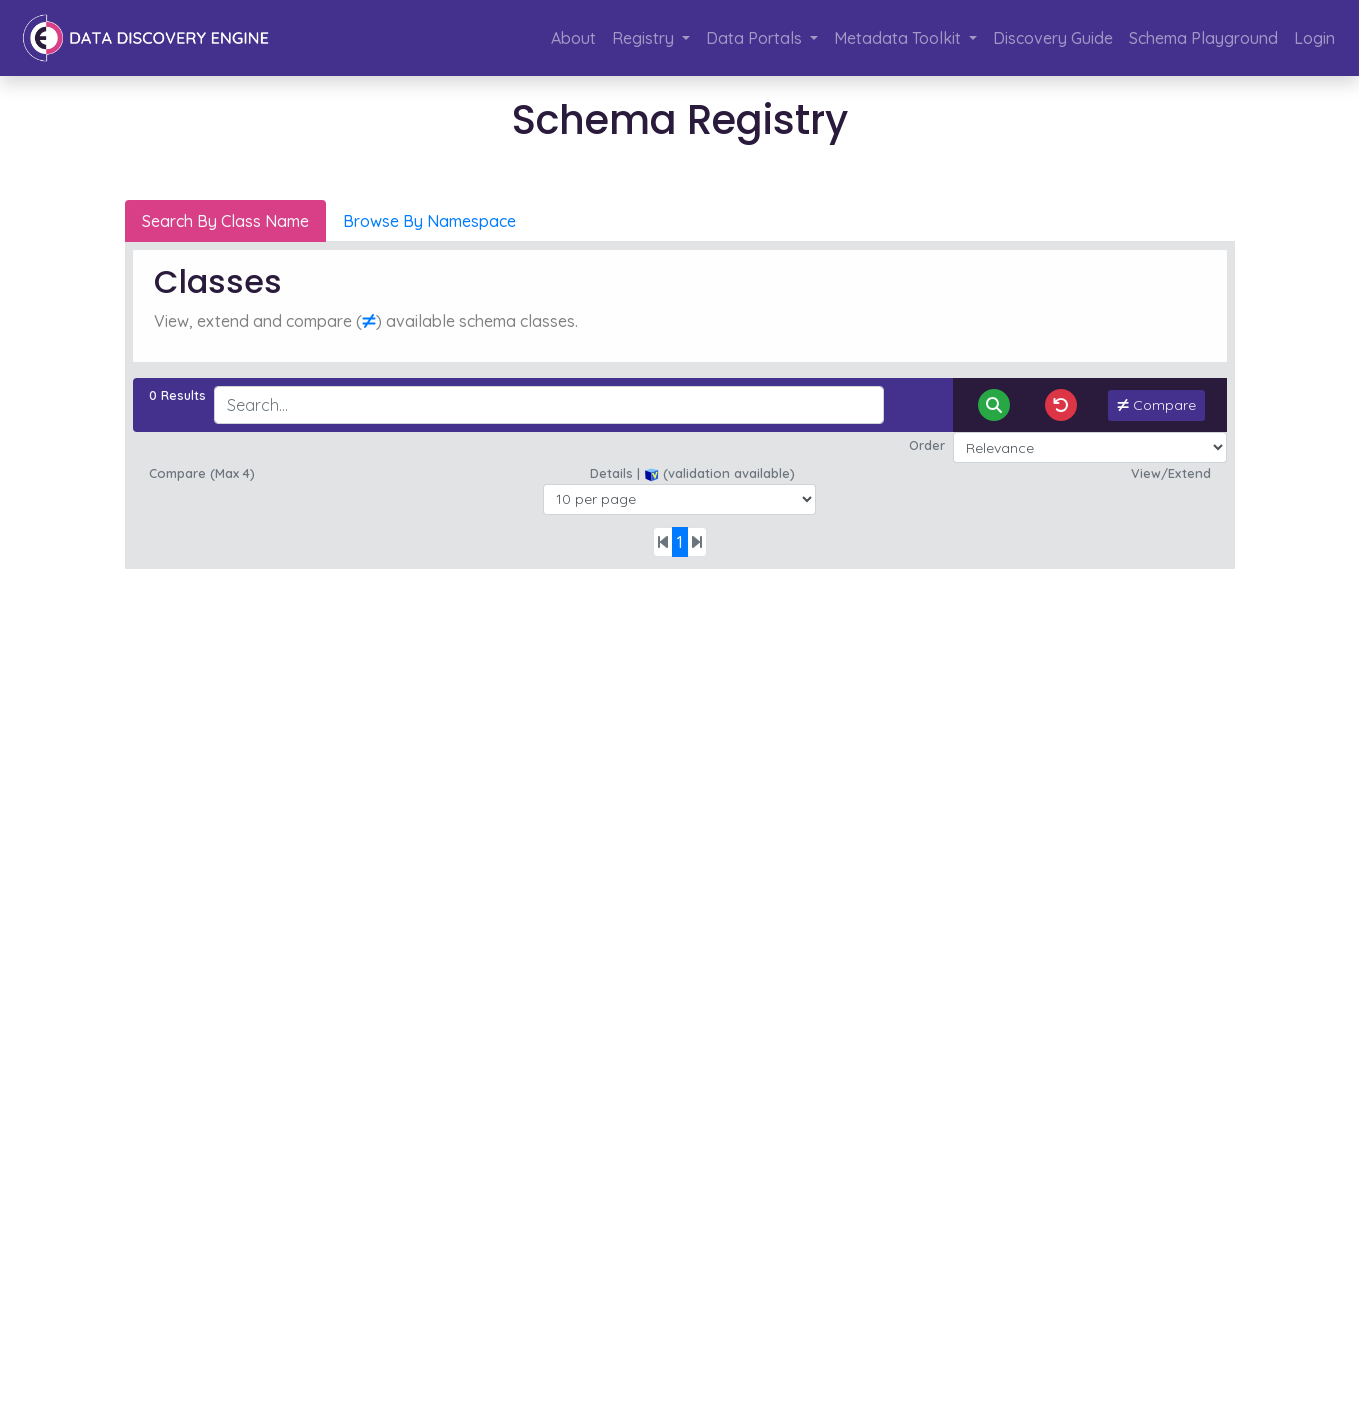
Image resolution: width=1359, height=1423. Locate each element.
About (573, 38)
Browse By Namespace (429, 221)
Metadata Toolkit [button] (899, 38)
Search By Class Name (225, 221)
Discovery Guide (1053, 38)
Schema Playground (1203, 38)
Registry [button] (645, 38)
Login (1314, 38)
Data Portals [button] (756, 38)
